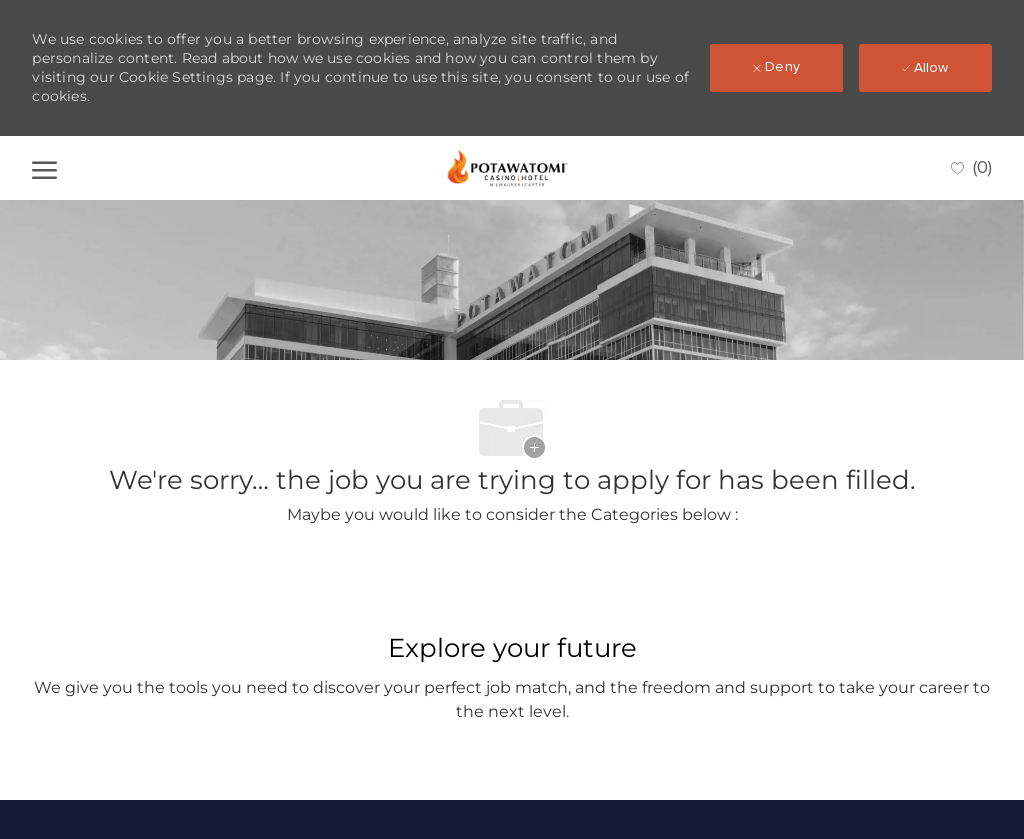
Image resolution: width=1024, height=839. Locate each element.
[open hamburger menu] (44, 168)
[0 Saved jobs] (971, 168)
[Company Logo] (508, 168)
